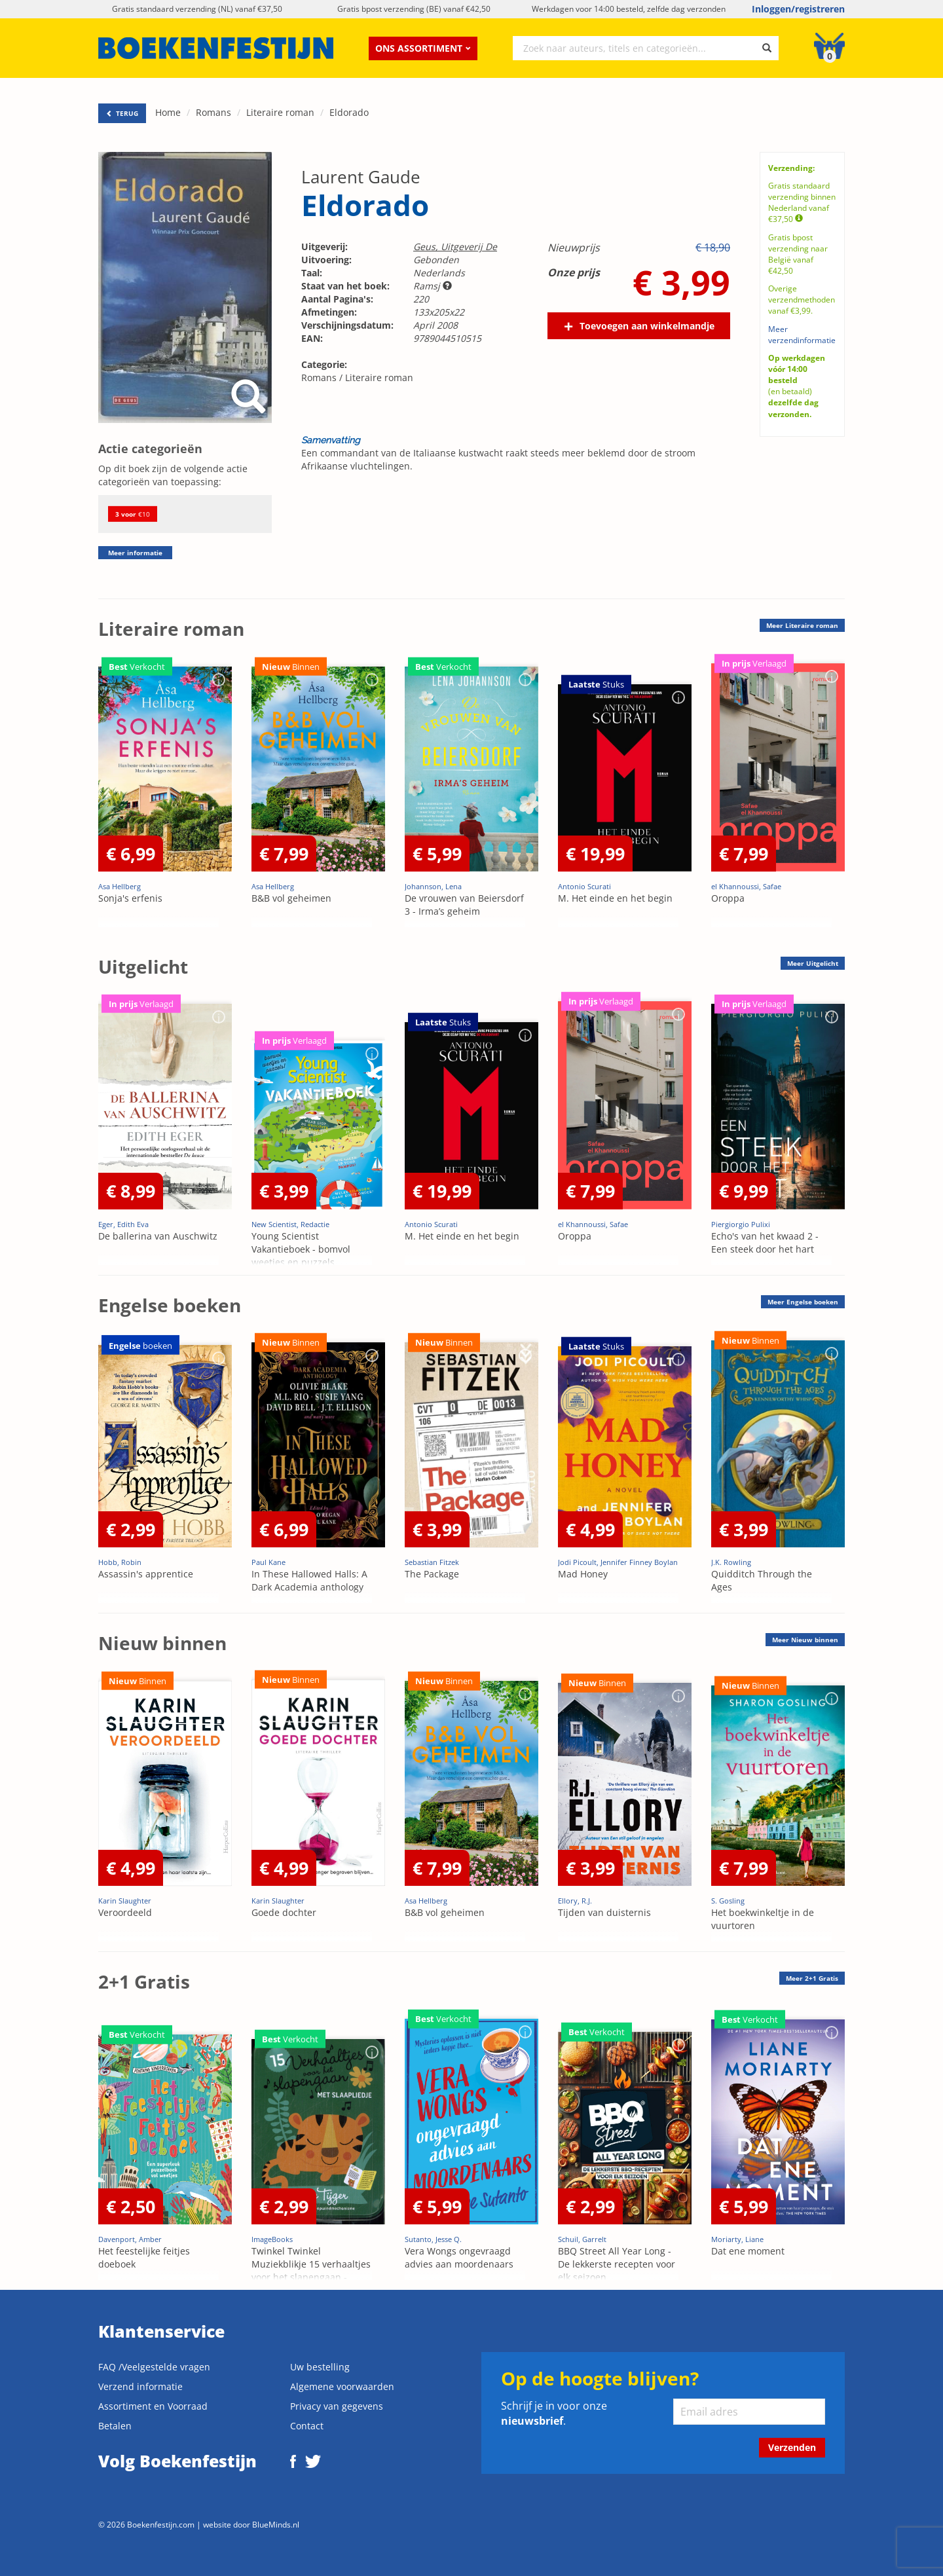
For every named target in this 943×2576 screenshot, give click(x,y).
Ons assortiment (423, 48)
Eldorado (349, 112)
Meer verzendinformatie (802, 334)
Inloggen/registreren (798, 9)
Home (168, 112)
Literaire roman (280, 112)
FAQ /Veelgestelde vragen (154, 2367)
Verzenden (792, 2447)
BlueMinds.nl (275, 2524)
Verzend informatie (140, 2386)
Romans (213, 112)
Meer (802, 625)
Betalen (115, 2426)
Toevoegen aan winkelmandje (647, 326)
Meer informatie (135, 552)
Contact (307, 2426)
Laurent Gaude (360, 177)
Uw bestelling (320, 2367)
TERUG (122, 113)
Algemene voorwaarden (342, 2386)
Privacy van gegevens (336, 2406)
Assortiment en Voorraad (153, 2406)
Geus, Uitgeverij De (455, 246)
